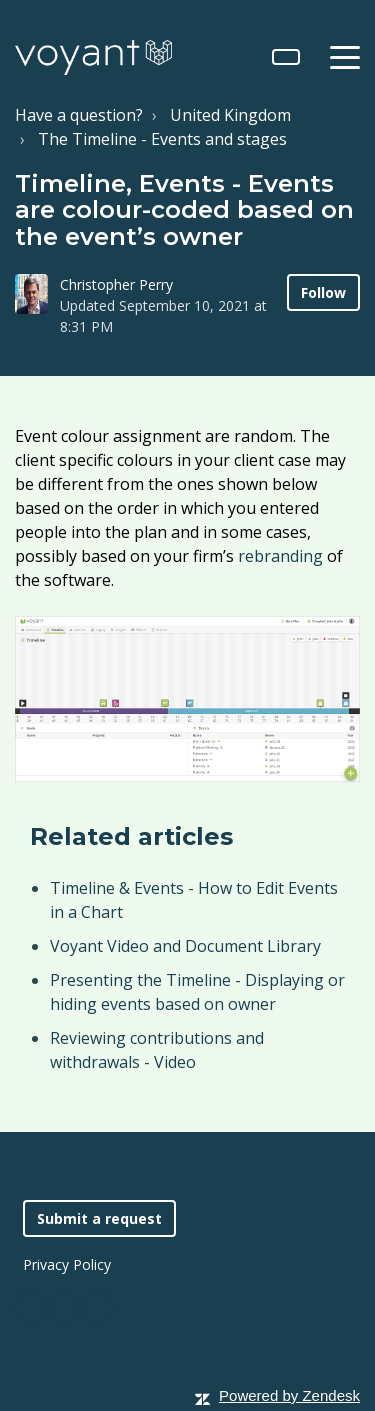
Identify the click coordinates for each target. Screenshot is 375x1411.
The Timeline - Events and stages (162, 139)
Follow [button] (323, 292)
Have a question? (79, 115)
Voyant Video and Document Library (185, 946)
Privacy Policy (67, 1264)
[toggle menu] (345, 57)
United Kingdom (230, 115)
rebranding (280, 556)
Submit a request (99, 1218)
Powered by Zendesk (289, 1395)
